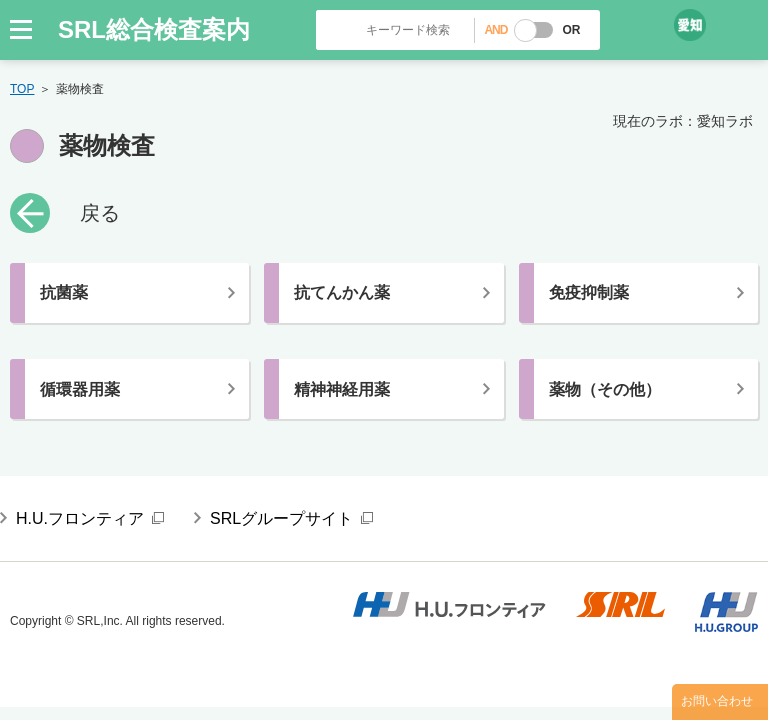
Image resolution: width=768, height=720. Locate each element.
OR (571, 30)
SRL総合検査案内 (154, 29)
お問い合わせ (717, 701)
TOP (22, 89)
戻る (100, 213)
